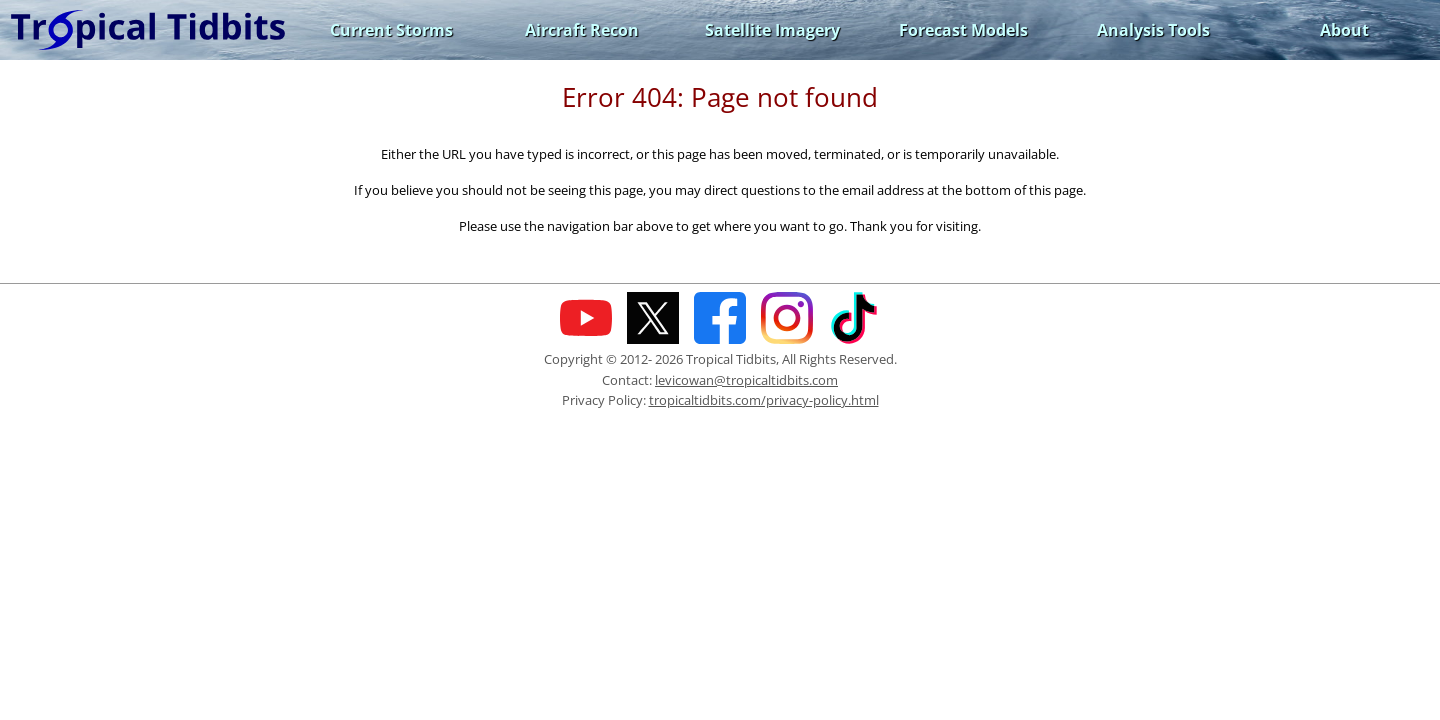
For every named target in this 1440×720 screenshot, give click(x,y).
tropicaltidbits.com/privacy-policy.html (764, 400)
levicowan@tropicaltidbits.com (746, 380)
